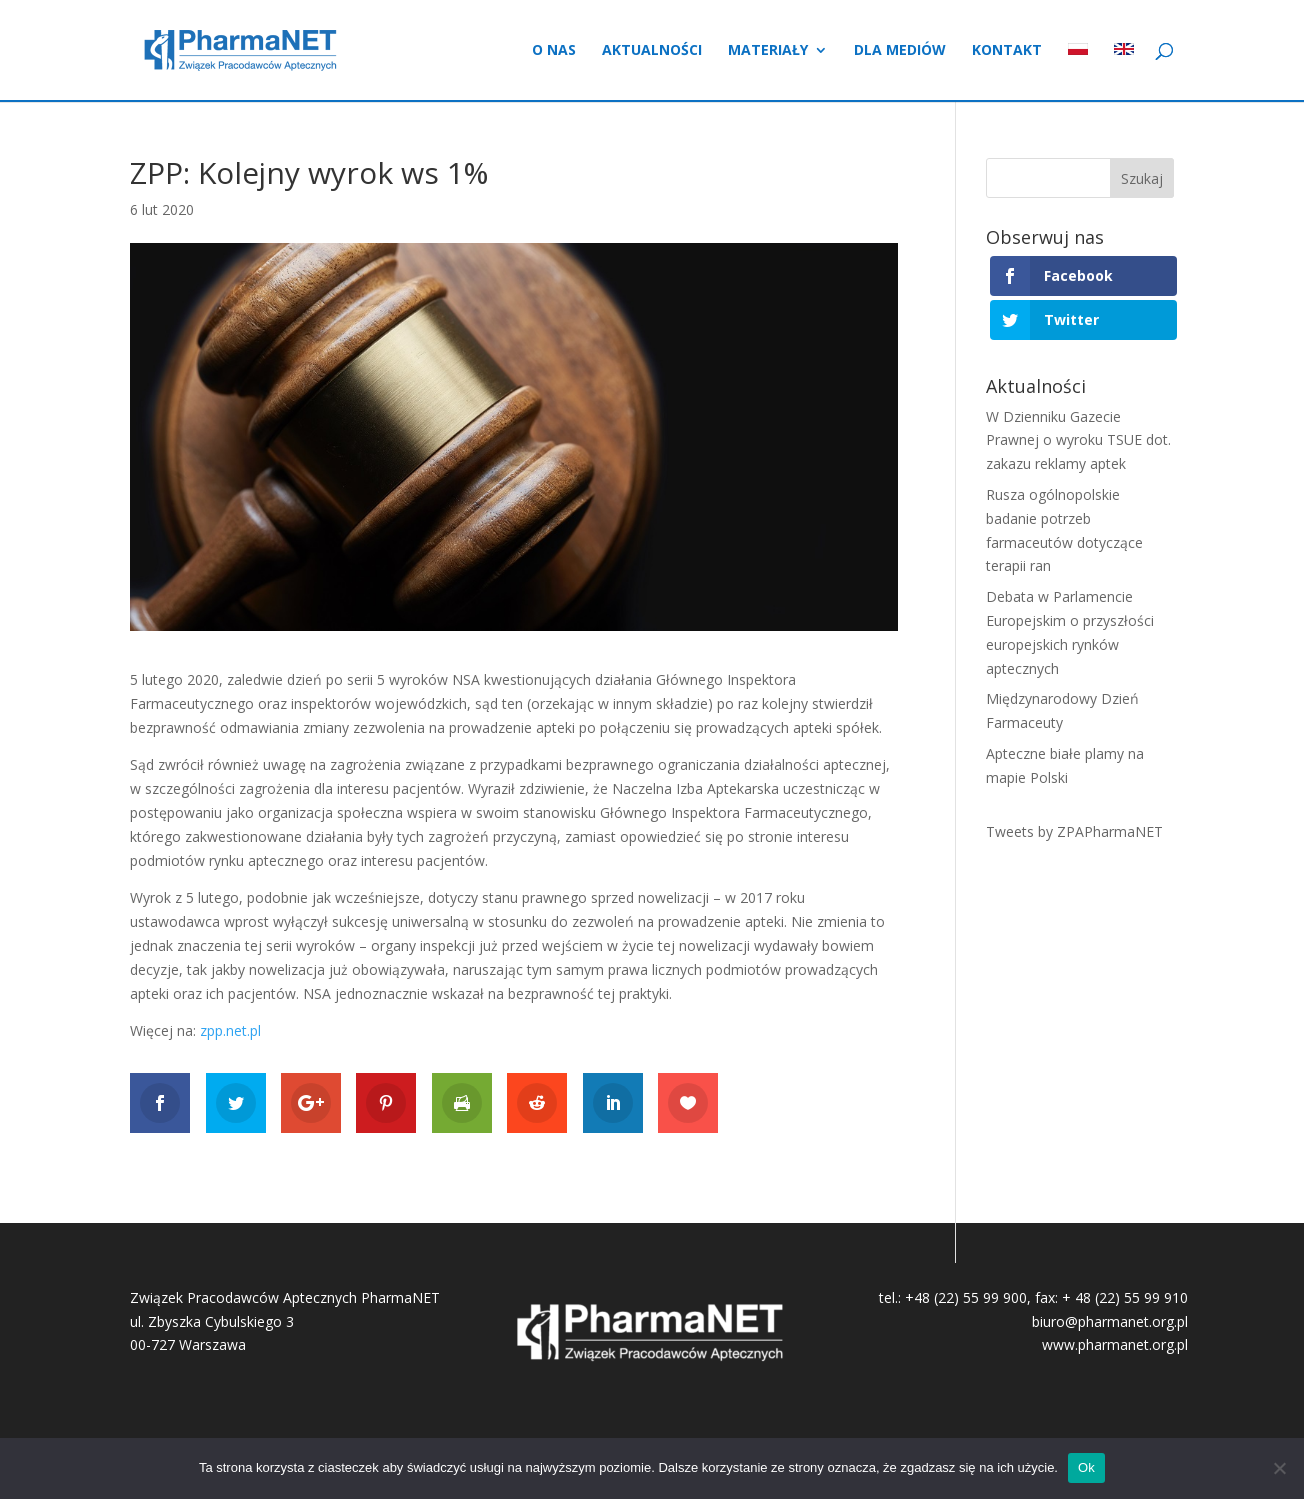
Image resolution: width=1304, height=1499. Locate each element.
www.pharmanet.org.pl (1115, 1344)
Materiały (768, 51)
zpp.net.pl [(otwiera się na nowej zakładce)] (230, 1030)
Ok (1086, 1467)
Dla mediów (900, 51)
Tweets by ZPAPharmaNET (1074, 831)
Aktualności (652, 51)
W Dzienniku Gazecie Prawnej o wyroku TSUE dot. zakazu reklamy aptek (1078, 440)
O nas (554, 51)
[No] (1279, 1468)
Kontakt (1007, 51)
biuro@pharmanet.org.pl (1110, 1321)
